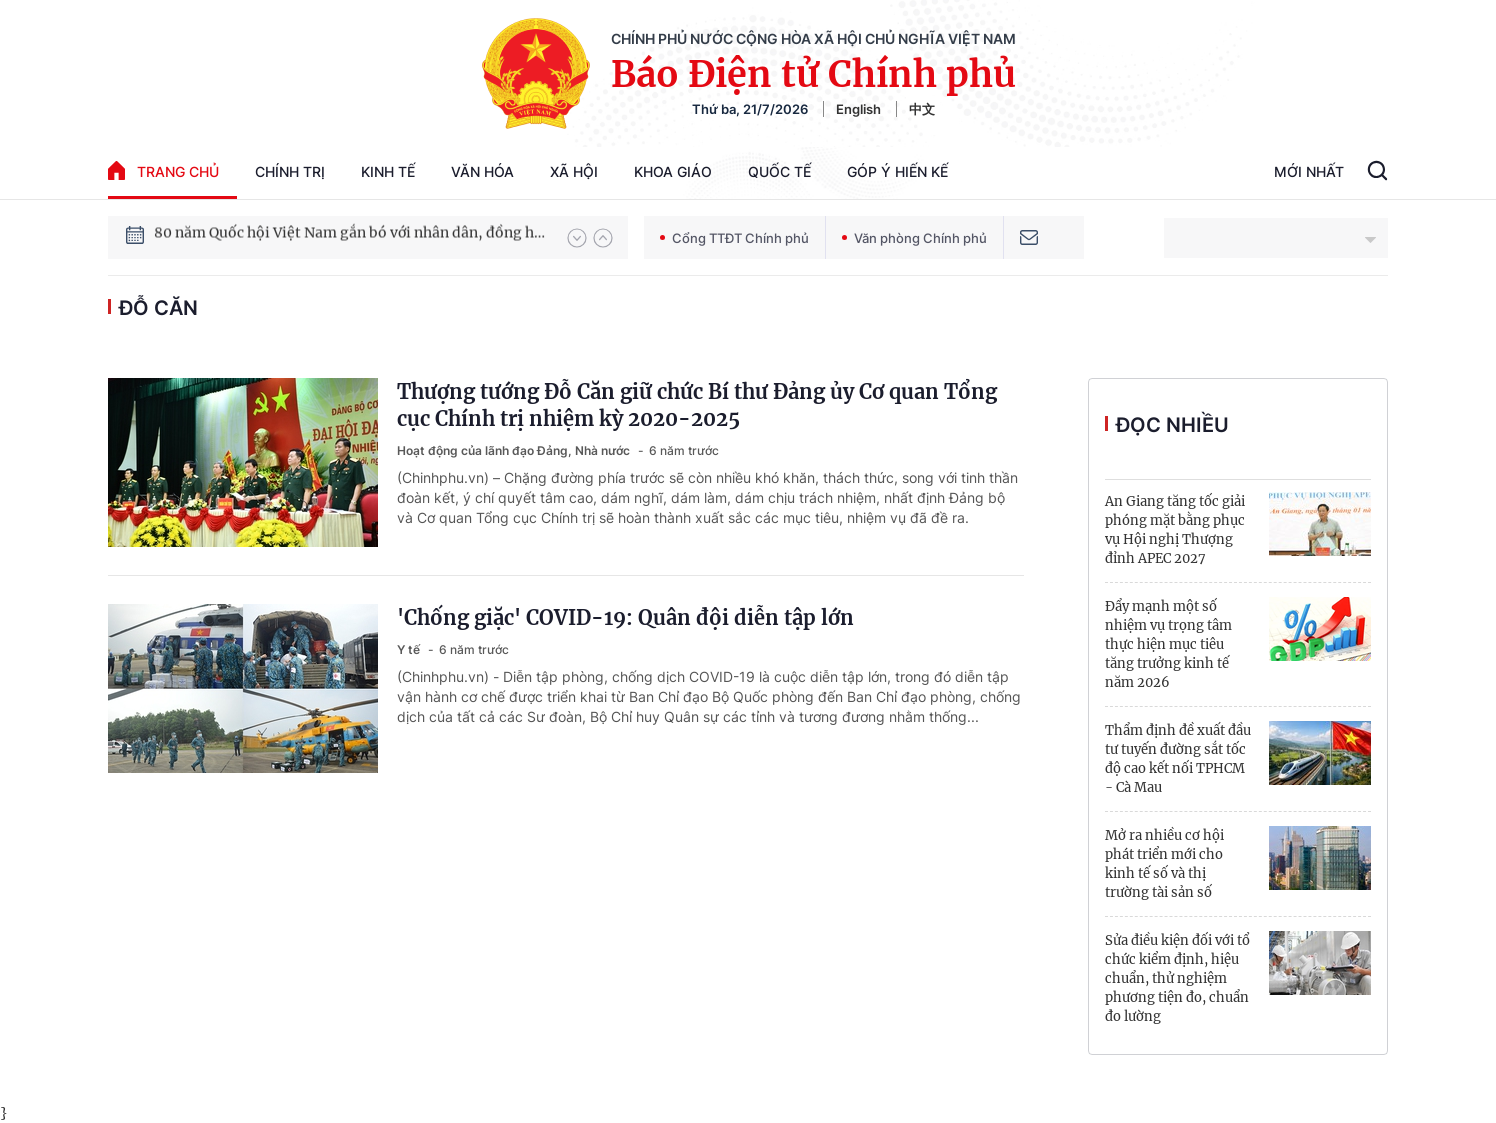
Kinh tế (388, 171)
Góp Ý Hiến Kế (897, 171)
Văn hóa (482, 171)
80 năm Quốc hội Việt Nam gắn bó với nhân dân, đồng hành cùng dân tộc (351, 237)
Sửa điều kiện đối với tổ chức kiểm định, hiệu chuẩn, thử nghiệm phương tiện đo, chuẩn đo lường (1177, 978)
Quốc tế (779, 171)
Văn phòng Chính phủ (914, 238)
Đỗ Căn (158, 308)
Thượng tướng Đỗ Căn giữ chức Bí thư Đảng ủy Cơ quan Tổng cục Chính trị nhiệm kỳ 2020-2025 (697, 405)
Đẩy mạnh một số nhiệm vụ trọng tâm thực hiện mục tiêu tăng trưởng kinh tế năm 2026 (1168, 644)
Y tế (410, 649)
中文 (922, 109)
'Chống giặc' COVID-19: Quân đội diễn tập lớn (625, 617)
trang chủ (163, 170)
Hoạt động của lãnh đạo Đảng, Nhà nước (515, 450)
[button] (577, 238)
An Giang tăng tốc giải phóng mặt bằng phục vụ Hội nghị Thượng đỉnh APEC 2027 (1175, 530)
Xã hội (574, 171)
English (858, 109)
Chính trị (290, 171)
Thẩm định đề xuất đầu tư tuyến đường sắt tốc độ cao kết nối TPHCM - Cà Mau (1178, 759)
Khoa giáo (673, 171)
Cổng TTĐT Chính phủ (734, 238)
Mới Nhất (1309, 171)
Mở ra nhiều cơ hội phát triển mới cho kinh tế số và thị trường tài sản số (1164, 864)
